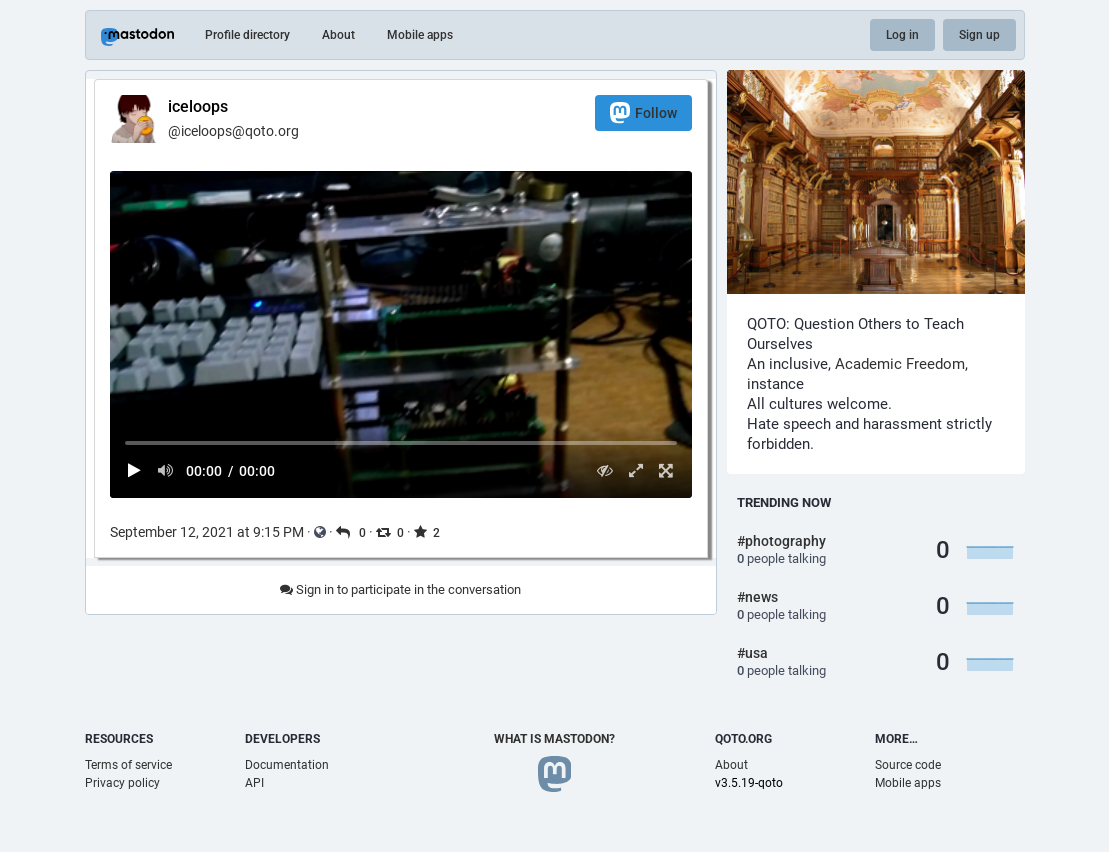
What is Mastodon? (554, 739)
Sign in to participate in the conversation (400, 589)
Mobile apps (420, 35)
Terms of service (128, 765)
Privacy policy (122, 783)
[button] (401, 334)
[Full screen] (666, 470)
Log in (902, 35)
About (338, 35)
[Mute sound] (165, 470)
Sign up (979, 35)
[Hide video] (605, 470)
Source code (908, 765)
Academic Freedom (900, 364)
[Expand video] (635, 470)
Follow (643, 112)
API (254, 783)
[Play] (135, 470)
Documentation (287, 765)
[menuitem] (401, 334)
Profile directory (247, 35)
